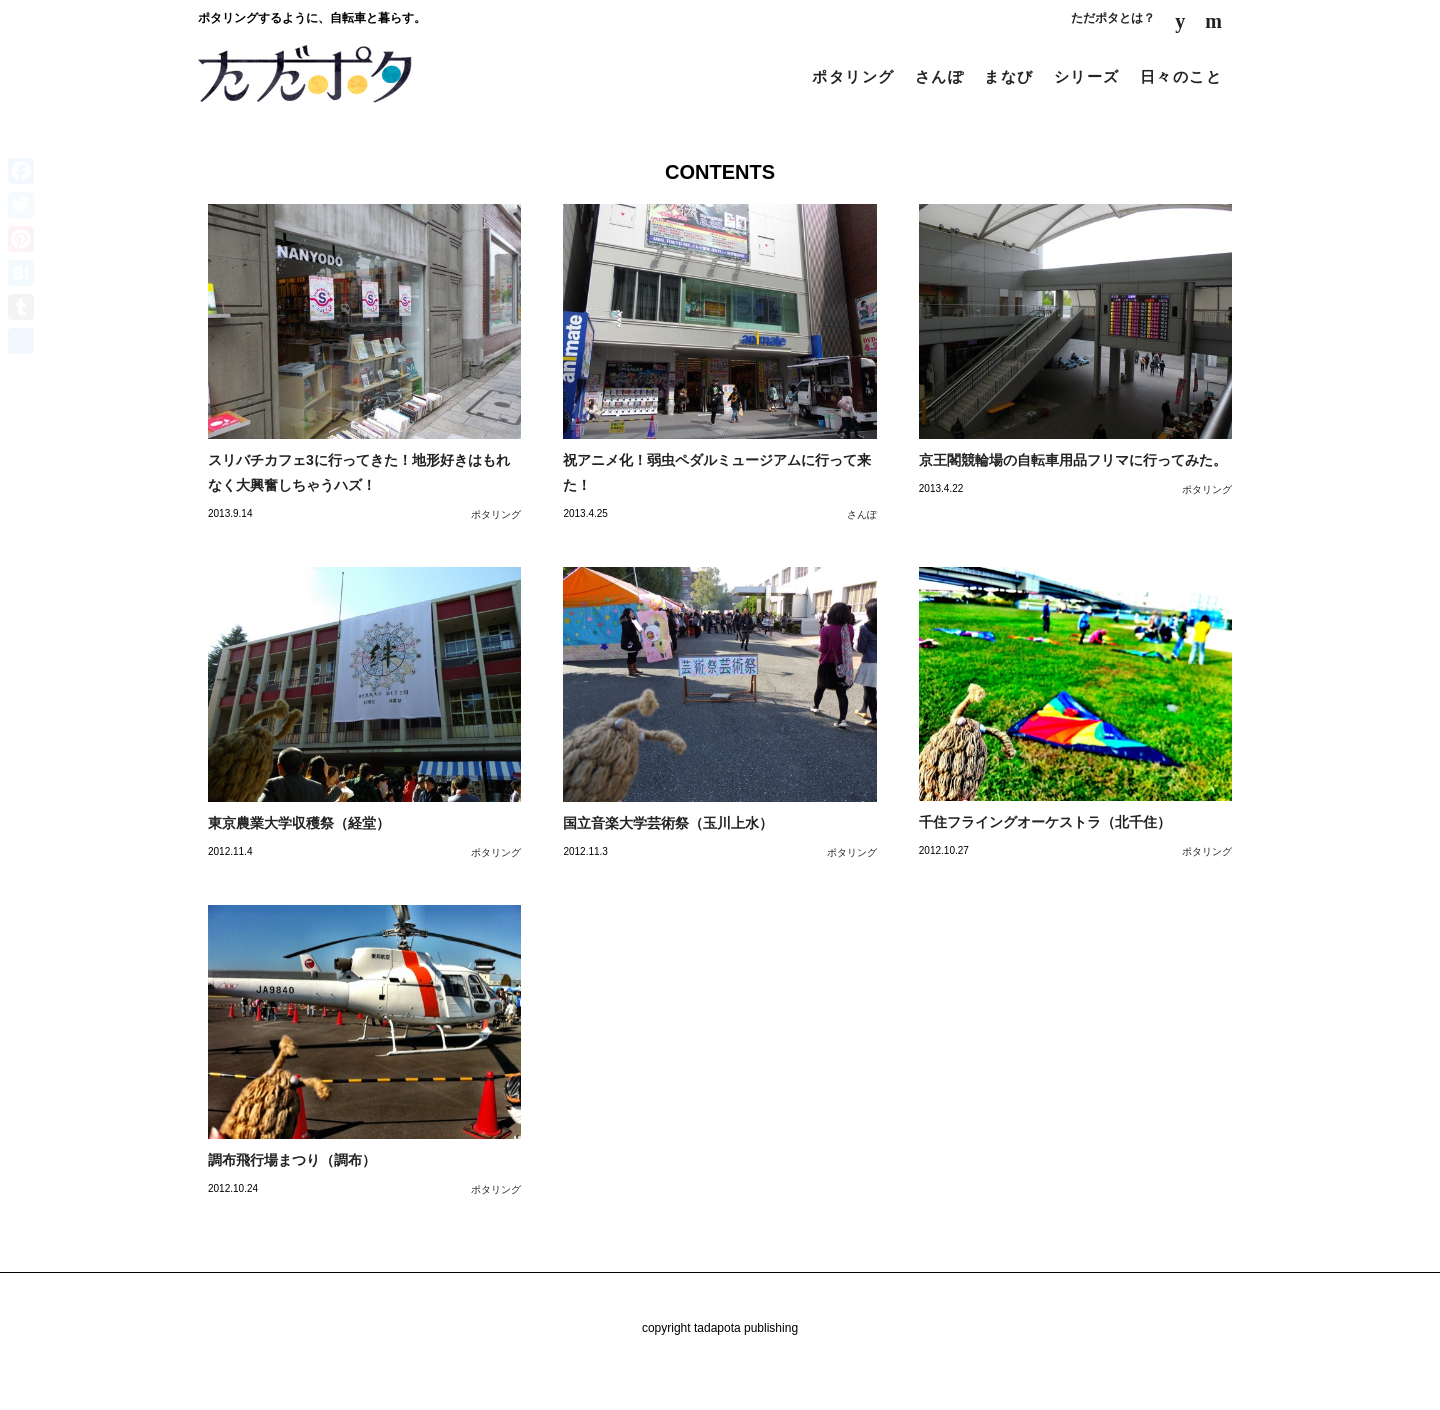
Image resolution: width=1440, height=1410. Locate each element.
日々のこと (1181, 76)
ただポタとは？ (1113, 18)
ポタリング (853, 76)
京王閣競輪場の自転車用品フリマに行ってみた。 (1073, 460)
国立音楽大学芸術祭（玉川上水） (668, 823)
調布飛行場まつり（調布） (292, 1160)
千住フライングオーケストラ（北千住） (1045, 822)
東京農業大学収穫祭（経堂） (299, 823)
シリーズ (1087, 76)
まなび (1009, 76)
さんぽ (940, 76)
